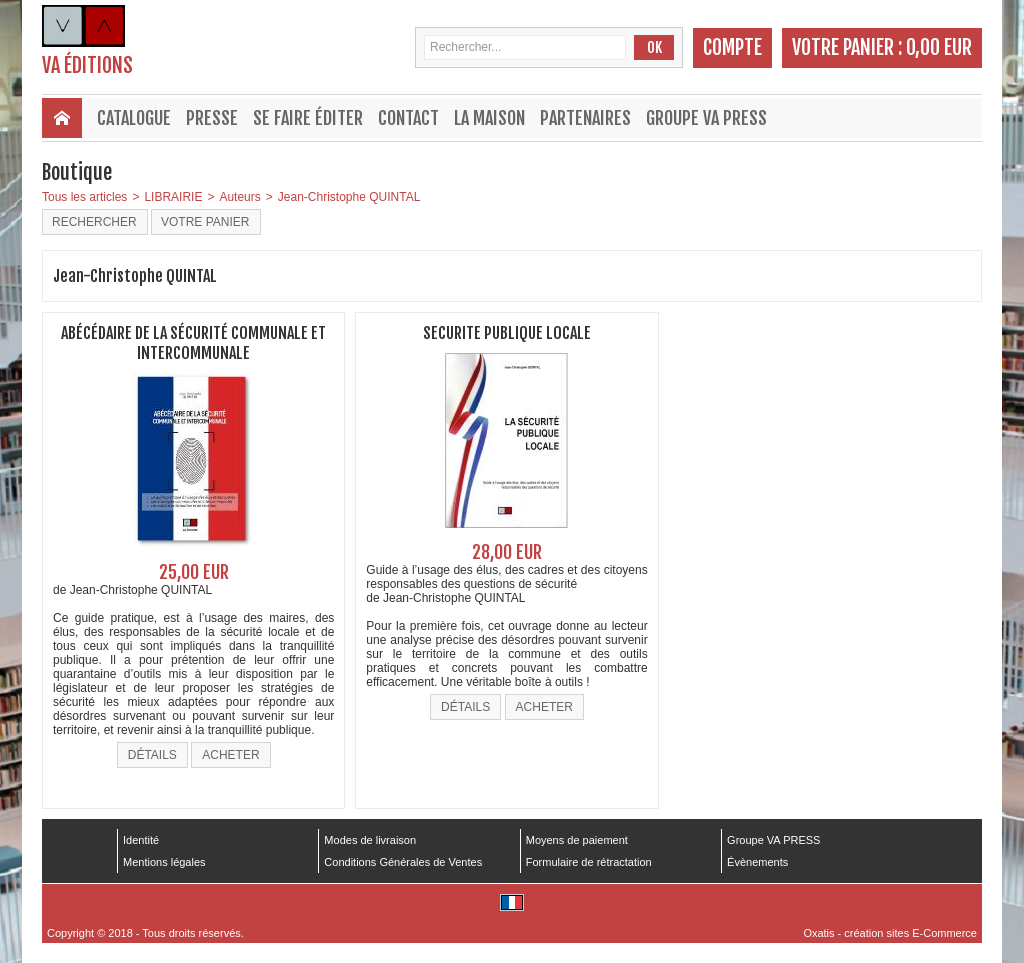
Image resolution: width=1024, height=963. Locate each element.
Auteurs (239, 197)
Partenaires (585, 118)
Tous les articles (84, 197)
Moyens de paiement (577, 840)
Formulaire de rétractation (589, 862)
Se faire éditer (308, 118)
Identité (141, 840)
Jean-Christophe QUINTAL (349, 197)
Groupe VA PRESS (706, 118)
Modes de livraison (370, 840)
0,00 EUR (939, 47)
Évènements (757, 862)
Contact (408, 118)
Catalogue (134, 118)
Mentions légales (164, 862)
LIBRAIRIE (173, 197)
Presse (212, 118)
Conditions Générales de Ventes (403, 862)
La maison (489, 118)
